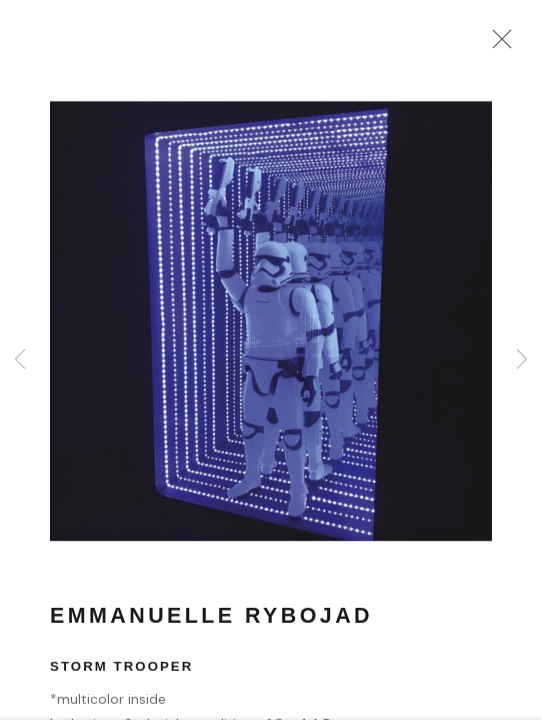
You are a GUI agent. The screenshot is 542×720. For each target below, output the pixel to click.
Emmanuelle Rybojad (211, 619)
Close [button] (497, 45)
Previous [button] (20, 360)
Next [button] (522, 360)
